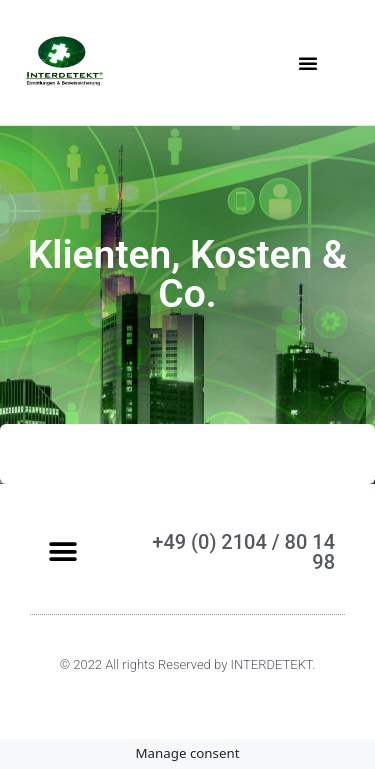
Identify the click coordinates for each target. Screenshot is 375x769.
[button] (308, 63)
